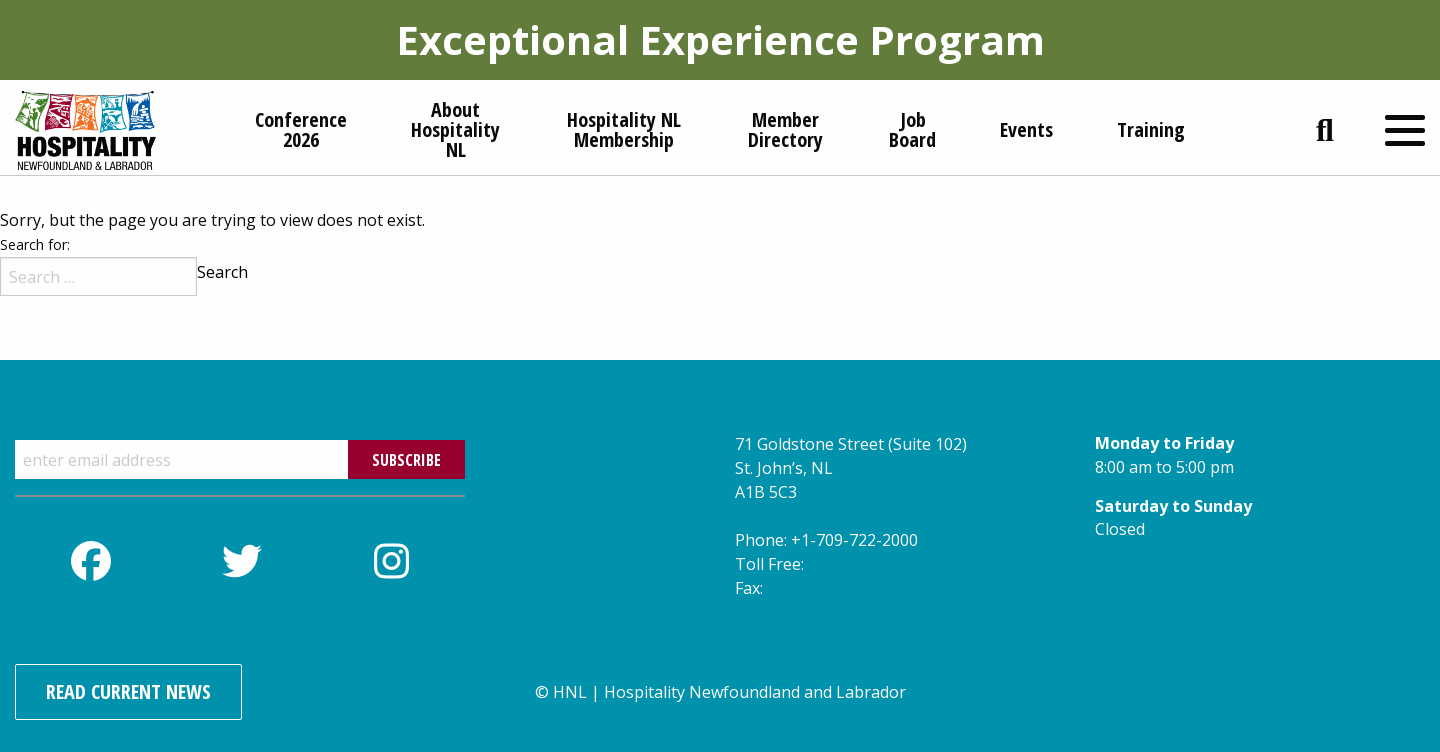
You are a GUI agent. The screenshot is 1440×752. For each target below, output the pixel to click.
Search (222, 272)
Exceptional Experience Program (720, 39)
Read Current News (128, 691)
